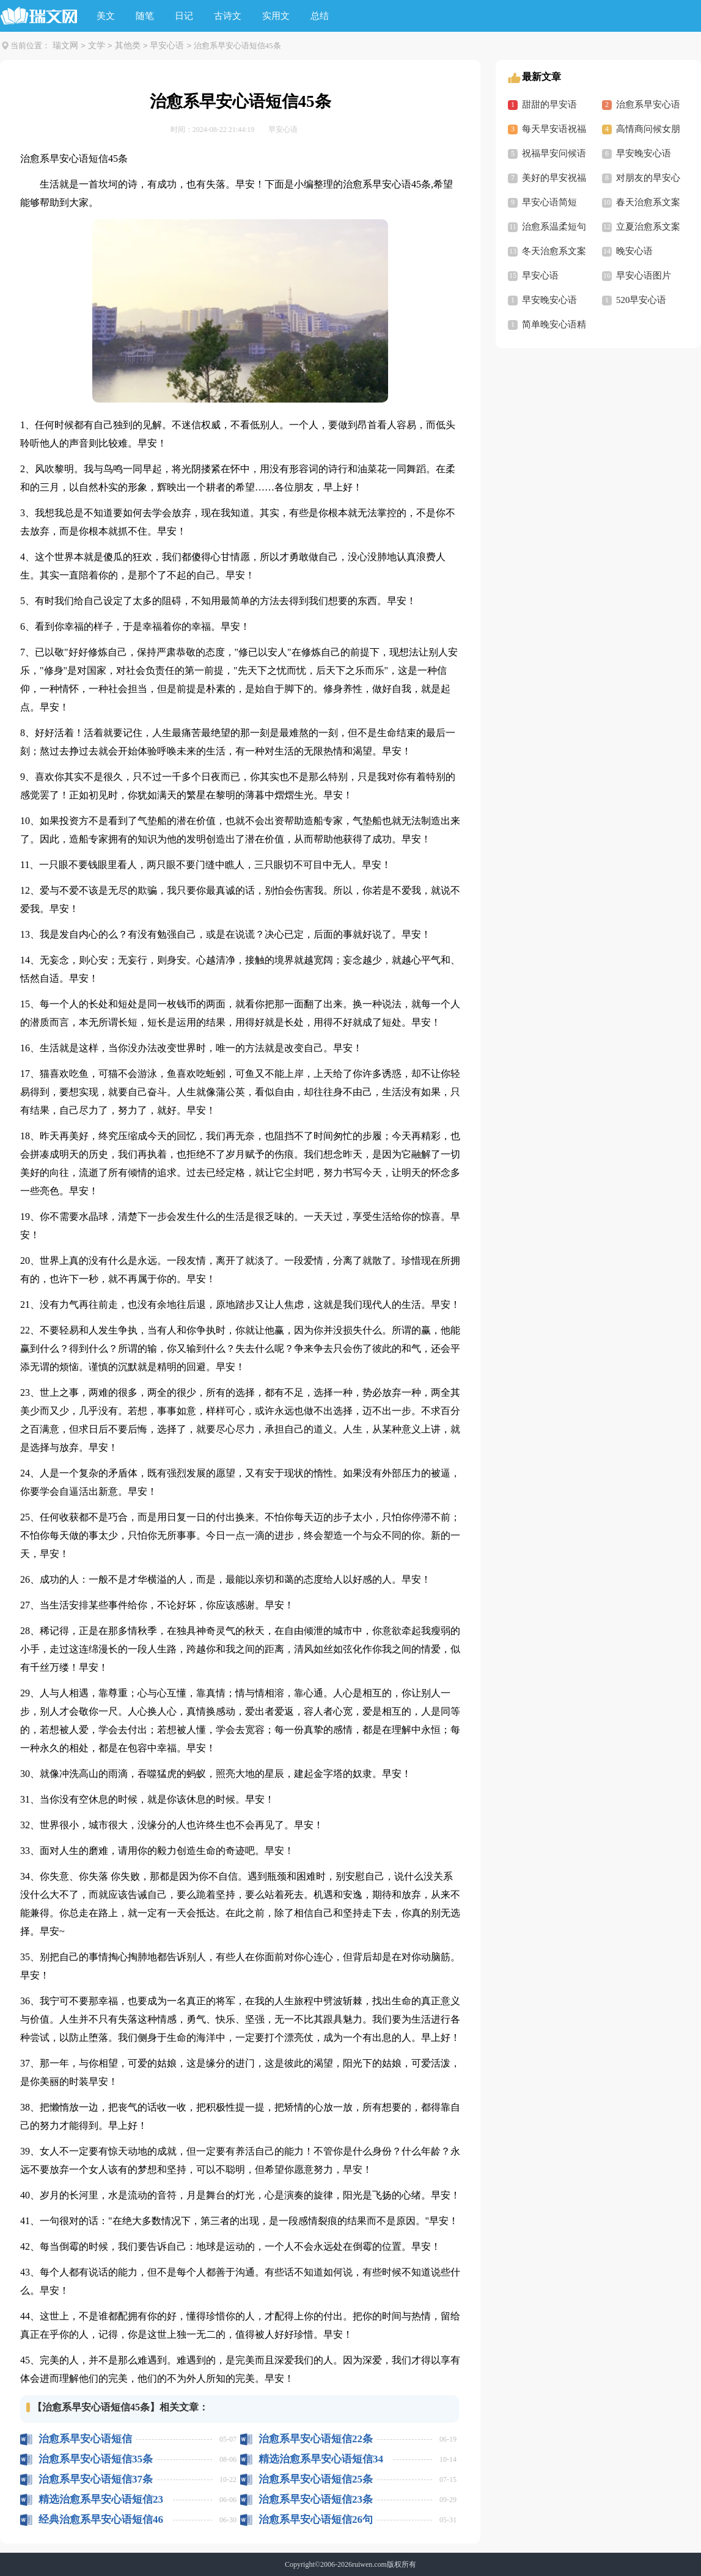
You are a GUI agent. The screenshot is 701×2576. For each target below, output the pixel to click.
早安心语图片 (643, 275)
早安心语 (167, 45)
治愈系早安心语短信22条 (316, 2439)
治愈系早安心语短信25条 (316, 2479)
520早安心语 (641, 300)
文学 (96, 45)
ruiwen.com (369, 2564)
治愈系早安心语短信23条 (316, 2499)
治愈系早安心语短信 (85, 2439)
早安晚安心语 (643, 153)
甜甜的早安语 (549, 104)
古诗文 (227, 16)
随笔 (145, 16)
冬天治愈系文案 (554, 251)
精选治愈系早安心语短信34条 (321, 2459)
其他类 (128, 45)
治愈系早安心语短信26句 (316, 2519)
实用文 (276, 16)
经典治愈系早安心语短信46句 (101, 2519)
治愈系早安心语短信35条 (96, 2459)
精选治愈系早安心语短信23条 (101, 2499)
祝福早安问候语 (554, 153)
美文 (106, 16)
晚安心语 (634, 251)
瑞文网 (65, 45)
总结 (319, 16)
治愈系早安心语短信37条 (96, 2479)
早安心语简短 (549, 202)
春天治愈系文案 (648, 202)
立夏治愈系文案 (648, 227)
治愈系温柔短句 (554, 227)
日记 (184, 16)
